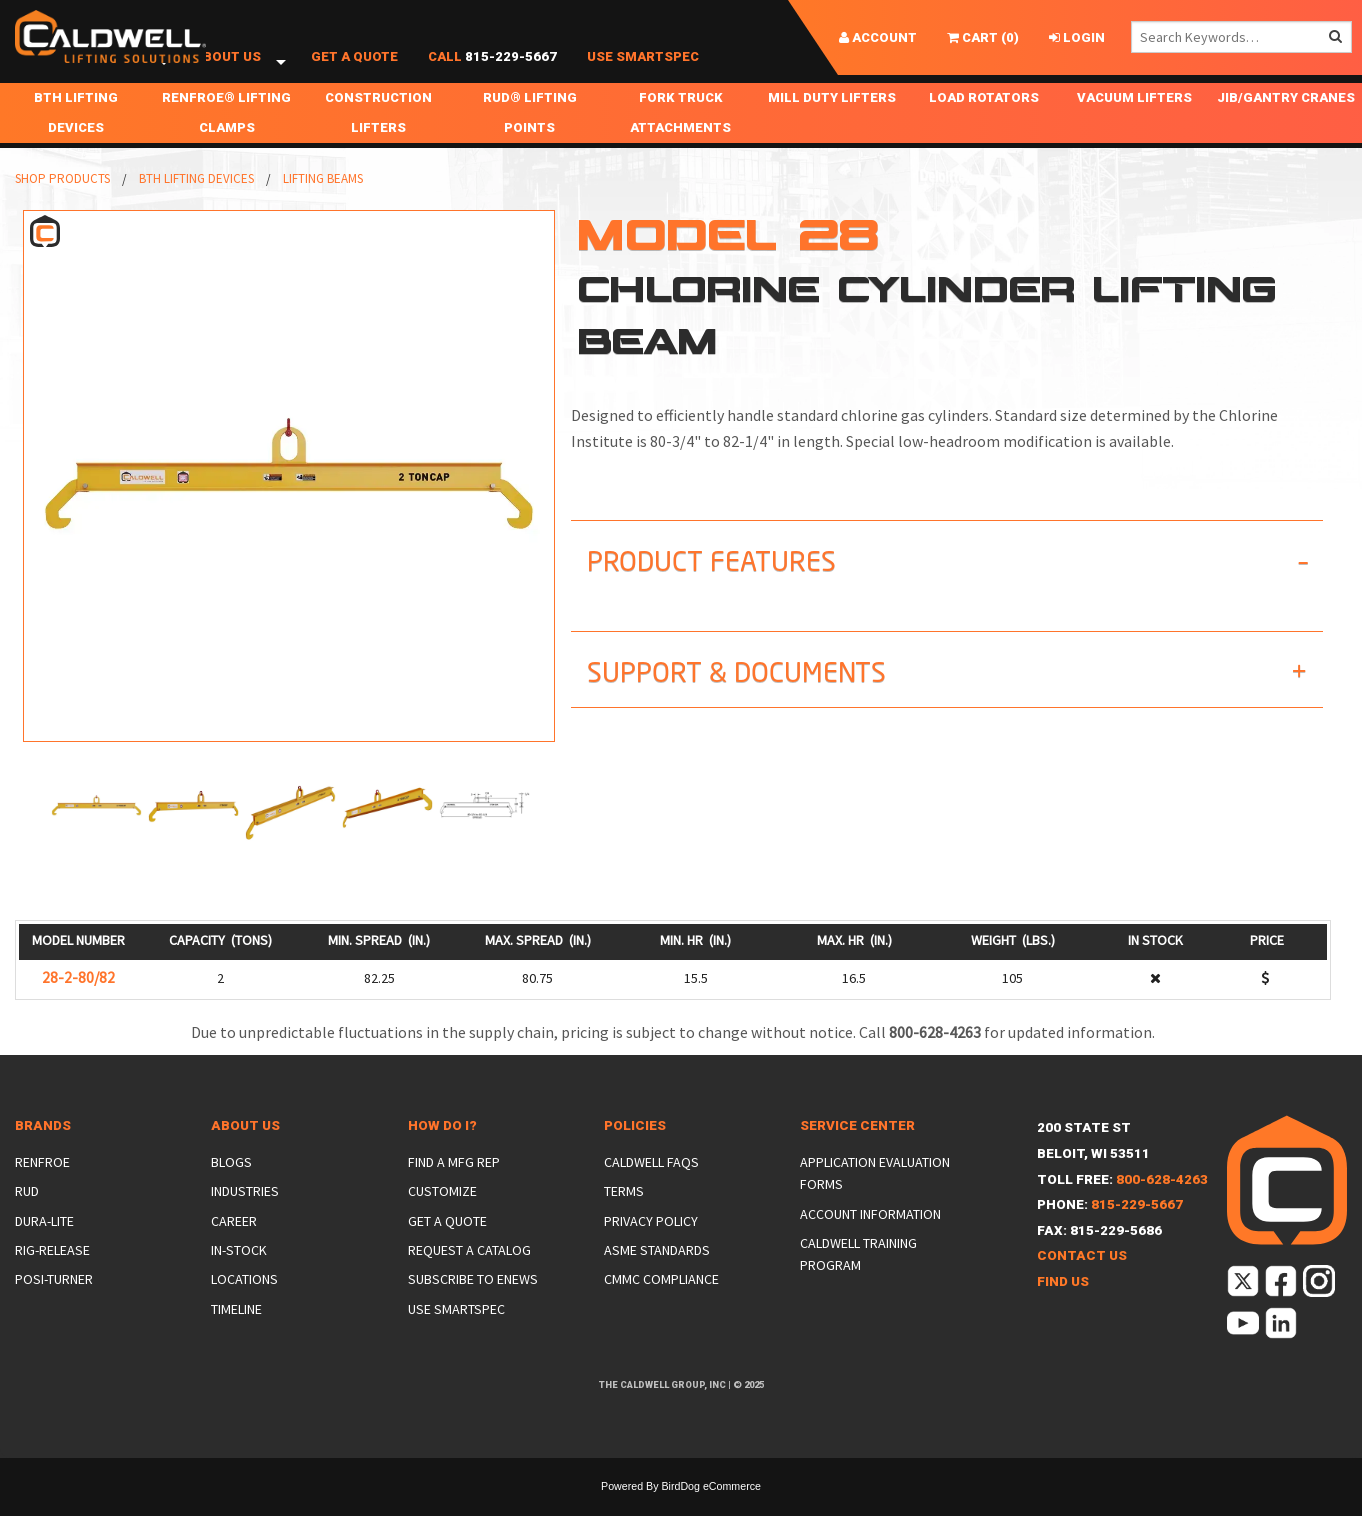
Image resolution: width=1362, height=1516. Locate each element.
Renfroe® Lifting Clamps (226, 134)
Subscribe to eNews (473, 1301)
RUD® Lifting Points (530, 134)
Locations (244, 1301)
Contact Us (1082, 1277)
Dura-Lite (44, 1243)
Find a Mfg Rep (454, 1184)
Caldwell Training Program (858, 1276)
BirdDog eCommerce (711, 1508)
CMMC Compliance (661, 1301)
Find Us (1063, 1303)
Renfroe (42, 1184)
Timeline (236, 1331)
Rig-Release (52, 1272)
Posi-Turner (54, 1301)
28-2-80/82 (78, 999)
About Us (227, 67)
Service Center (857, 1147)
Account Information (870, 1236)
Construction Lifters (378, 134)
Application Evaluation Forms (875, 1195)
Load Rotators (984, 119)
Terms (624, 1213)
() (983, 37)
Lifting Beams (323, 200)
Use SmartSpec (643, 67)
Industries (245, 1213)
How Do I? (442, 1147)
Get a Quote (354, 67)
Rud (27, 1213)
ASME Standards (657, 1272)
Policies (635, 1147)
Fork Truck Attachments (680, 134)
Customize (442, 1213)
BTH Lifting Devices (76, 134)
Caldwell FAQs (651, 1184)
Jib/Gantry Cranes (1286, 119)
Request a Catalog (469, 1272)
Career (234, 1243)
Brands (43, 1147)
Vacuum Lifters (1134, 119)
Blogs (231, 1184)
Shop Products (87, 67)
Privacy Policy (651, 1243)
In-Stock (239, 1272)
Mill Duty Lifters (832, 119)
